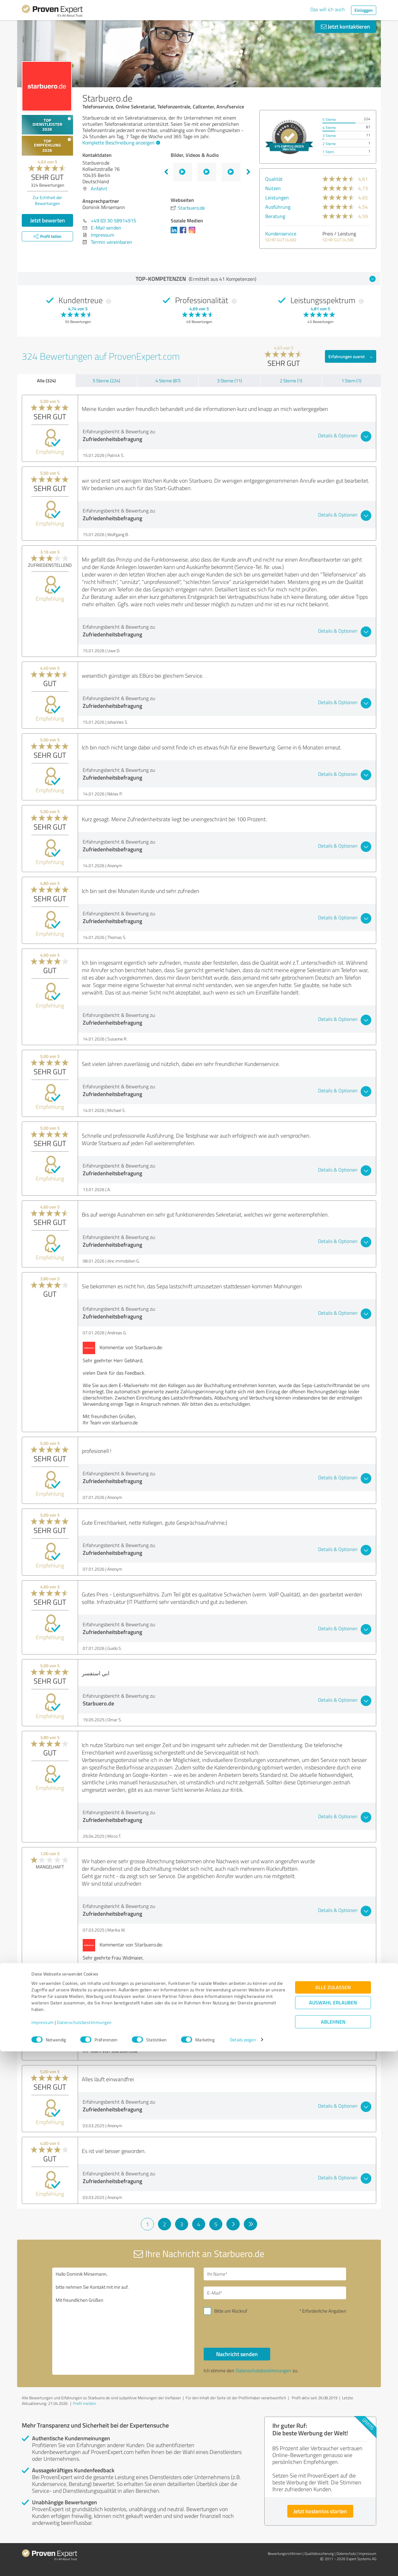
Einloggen (363, 10)
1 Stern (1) (351, 380)
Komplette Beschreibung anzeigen (120, 142)
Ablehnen (333, 2546)
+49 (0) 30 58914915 (113, 220)
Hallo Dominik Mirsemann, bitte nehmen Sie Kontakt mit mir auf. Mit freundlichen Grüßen (123, 2321)
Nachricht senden (237, 2354)
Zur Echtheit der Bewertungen (47, 200)
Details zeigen (243, 2564)
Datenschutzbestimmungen (84, 2547)
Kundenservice (280, 233)
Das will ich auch (327, 9)
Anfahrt (99, 188)
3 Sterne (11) (229, 380)
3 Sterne (329, 135)
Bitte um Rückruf (230, 2311)
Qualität (274, 178)
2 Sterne (329, 143)
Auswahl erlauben (333, 2527)
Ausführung (277, 206)
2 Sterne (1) (291, 380)
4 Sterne (329, 127)
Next (248, 172)
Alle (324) (46, 380)
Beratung (275, 216)
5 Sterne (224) (106, 380)
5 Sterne (329, 119)
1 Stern (328, 151)
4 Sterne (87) (167, 380)
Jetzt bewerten (47, 220)
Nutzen (273, 188)
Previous (166, 172)
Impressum (42, 2547)
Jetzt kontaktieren (345, 26)
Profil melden (84, 2403)
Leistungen (277, 197)
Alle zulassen (333, 2511)
